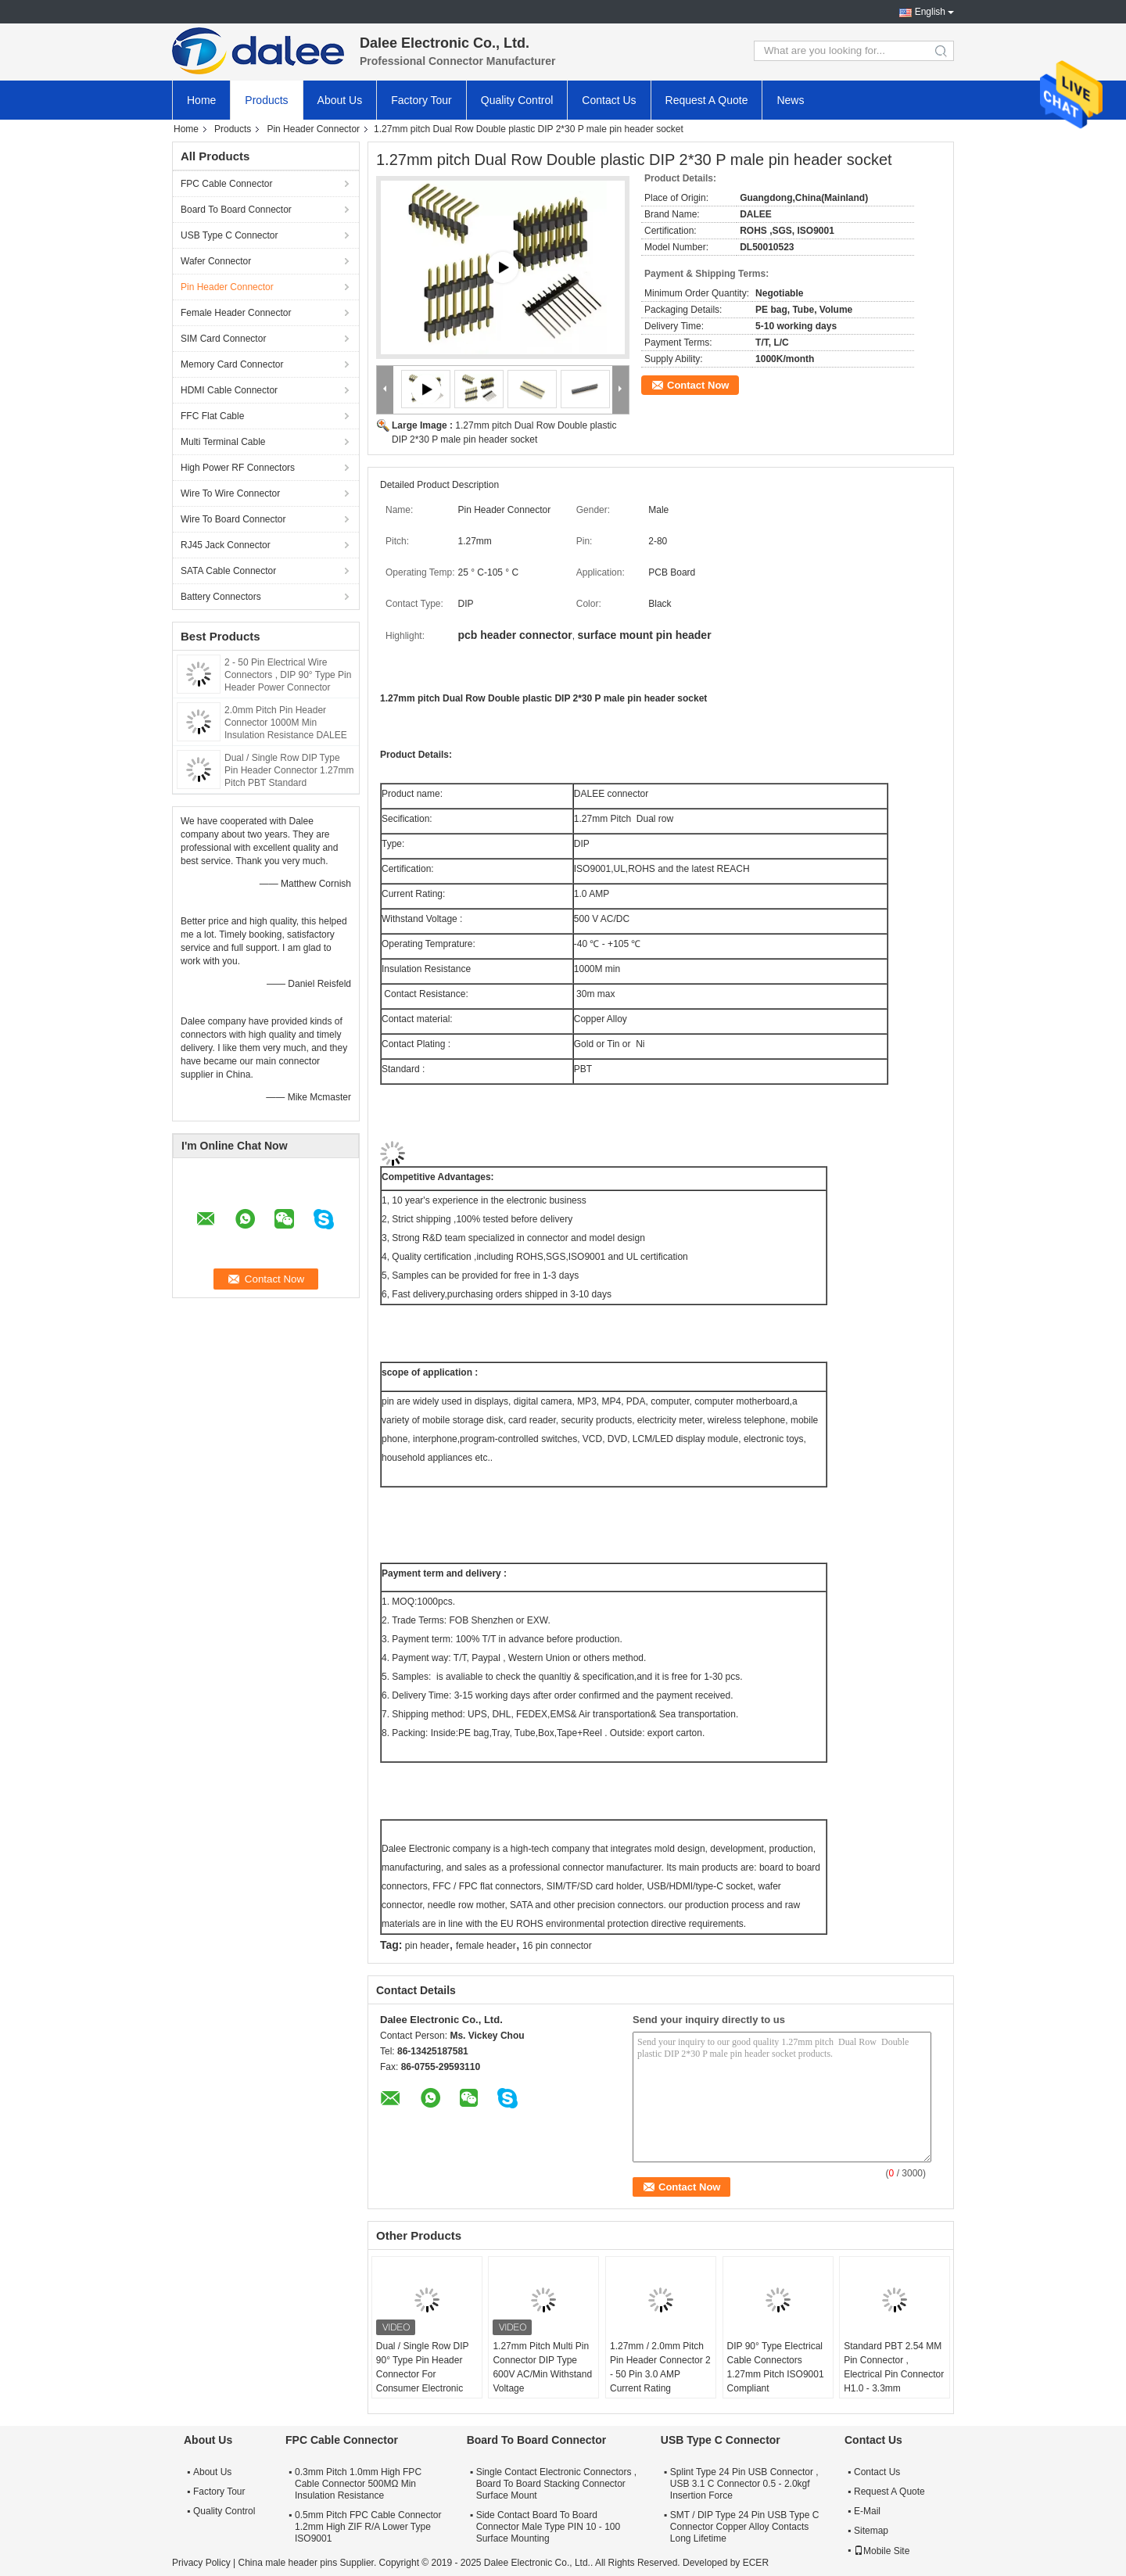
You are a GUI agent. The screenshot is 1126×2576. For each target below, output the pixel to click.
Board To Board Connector (236, 209)
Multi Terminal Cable (223, 441)
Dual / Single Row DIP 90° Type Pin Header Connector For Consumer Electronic (422, 2367)
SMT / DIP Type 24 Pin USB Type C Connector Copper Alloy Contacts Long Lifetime (744, 2527)
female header (486, 1945)
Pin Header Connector (313, 129)
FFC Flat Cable (212, 416)
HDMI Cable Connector (229, 390)
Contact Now (698, 385)
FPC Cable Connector (226, 183)
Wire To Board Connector (233, 519)
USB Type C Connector (229, 235)
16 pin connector (557, 1945)
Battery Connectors (221, 596)
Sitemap (871, 2530)
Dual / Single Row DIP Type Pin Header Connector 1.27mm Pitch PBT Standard (288, 770)
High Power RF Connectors (238, 467)
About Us (340, 100)
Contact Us (609, 100)
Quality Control (517, 100)
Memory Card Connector (232, 364)
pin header (427, 1945)
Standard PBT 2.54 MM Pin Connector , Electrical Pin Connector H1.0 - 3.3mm (894, 2367)
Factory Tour (421, 100)
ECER (756, 2562)
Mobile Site (881, 2551)
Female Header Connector (236, 312)
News (790, 100)
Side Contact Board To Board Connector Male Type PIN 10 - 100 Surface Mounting (548, 2527)
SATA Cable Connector (228, 570)
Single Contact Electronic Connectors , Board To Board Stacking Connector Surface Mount (556, 2484)
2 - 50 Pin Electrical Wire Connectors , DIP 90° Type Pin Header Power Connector (287, 675)
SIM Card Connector (223, 338)
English (930, 11)
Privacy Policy (201, 2562)
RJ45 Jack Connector (226, 545)
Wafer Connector (216, 261)
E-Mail (867, 2511)
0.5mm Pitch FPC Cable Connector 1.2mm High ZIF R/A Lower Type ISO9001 (368, 2527)
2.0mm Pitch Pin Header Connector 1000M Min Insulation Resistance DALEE (285, 723)
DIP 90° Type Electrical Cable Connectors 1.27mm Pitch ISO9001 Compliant (775, 2367)
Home (201, 100)
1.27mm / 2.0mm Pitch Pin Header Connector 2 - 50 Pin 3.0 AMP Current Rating (660, 2367)
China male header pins (287, 2562)
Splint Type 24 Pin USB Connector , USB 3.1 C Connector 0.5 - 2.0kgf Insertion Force (744, 2484)
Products (266, 100)
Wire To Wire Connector (230, 493)
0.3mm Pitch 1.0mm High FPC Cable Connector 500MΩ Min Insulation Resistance (358, 2484)
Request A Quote (706, 100)
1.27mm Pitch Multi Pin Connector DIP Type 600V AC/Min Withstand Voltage (542, 2367)
